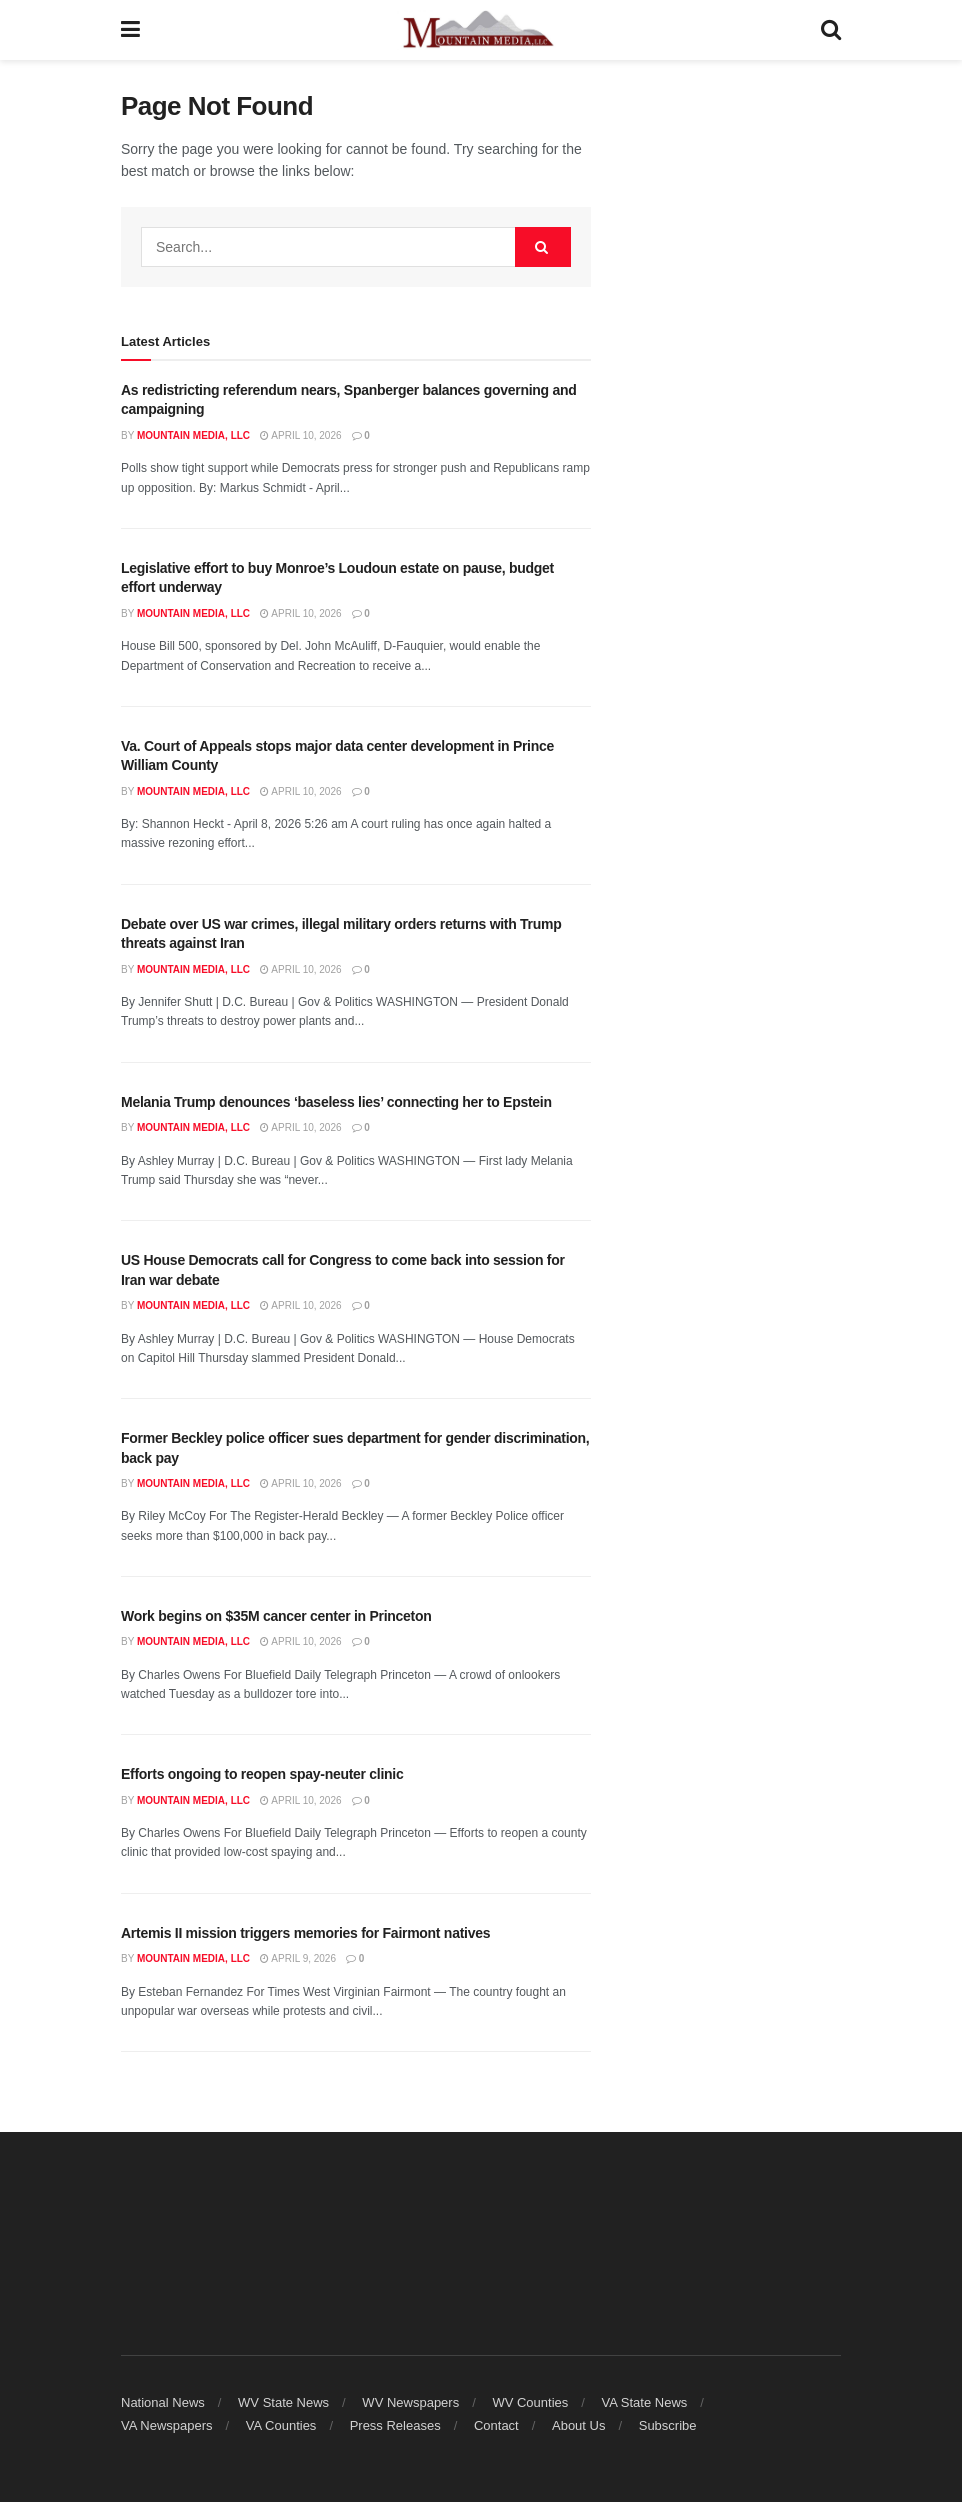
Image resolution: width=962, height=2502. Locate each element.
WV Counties (530, 2402)
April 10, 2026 (300, 435)
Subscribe (668, 2425)
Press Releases (395, 2425)
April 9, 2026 (298, 1958)
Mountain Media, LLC (193, 435)
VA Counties (281, 2425)
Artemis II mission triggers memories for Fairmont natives (305, 1933)
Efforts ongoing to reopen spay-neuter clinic (262, 1774)
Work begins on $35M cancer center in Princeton (276, 1616)
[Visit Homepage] (481, 30)
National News (163, 2402)
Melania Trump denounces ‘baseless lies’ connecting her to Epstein (336, 1102)
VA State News (645, 2402)
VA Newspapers (167, 2425)
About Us (578, 2425)
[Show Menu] (130, 30)
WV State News (283, 2402)
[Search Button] (831, 30)
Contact (496, 2425)
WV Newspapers (410, 2402)
